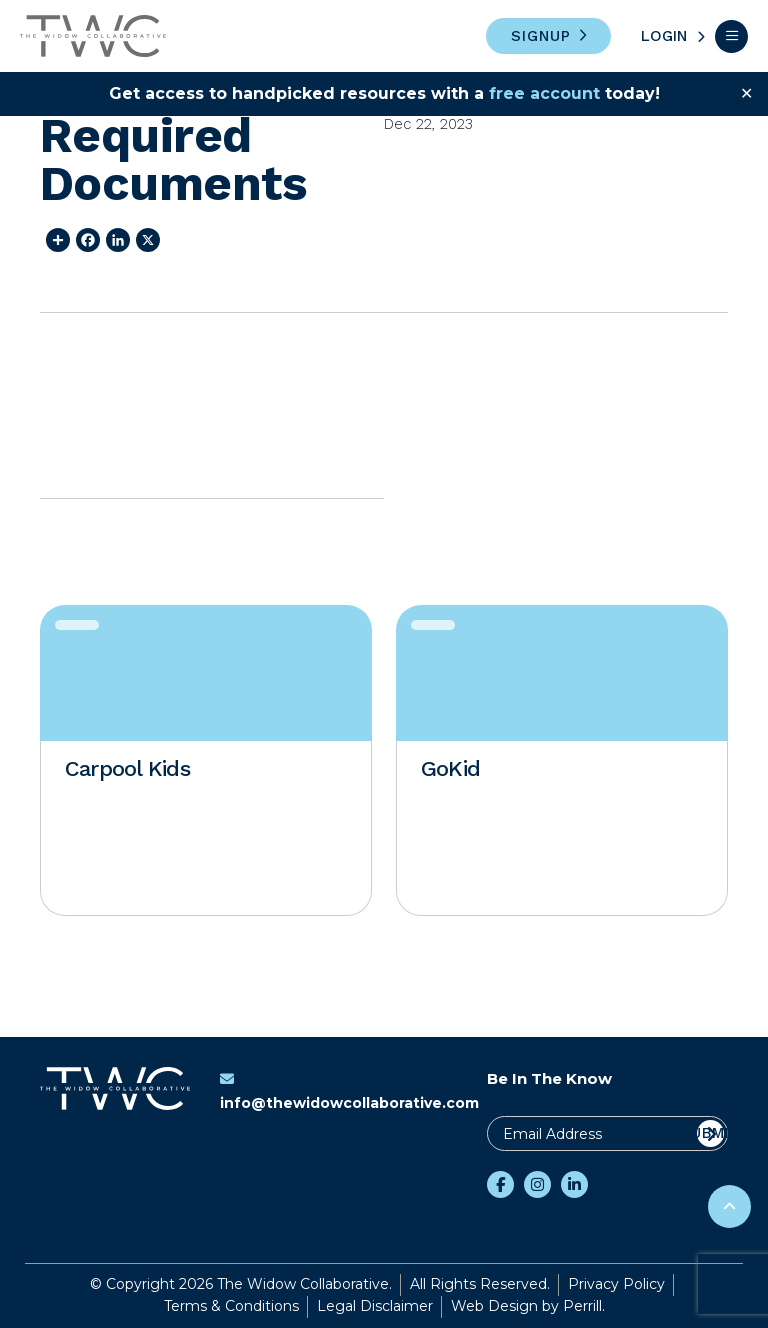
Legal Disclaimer (375, 1306)
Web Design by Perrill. (528, 1306)
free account (544, 93)
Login (664, 36)
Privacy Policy (616, 1284)
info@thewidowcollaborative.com (349, 1092)
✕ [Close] (746, 93)
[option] (206, 760)
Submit (710, 1133)
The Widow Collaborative (93, 36)
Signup (541, 36)
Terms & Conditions (231, 1306)
